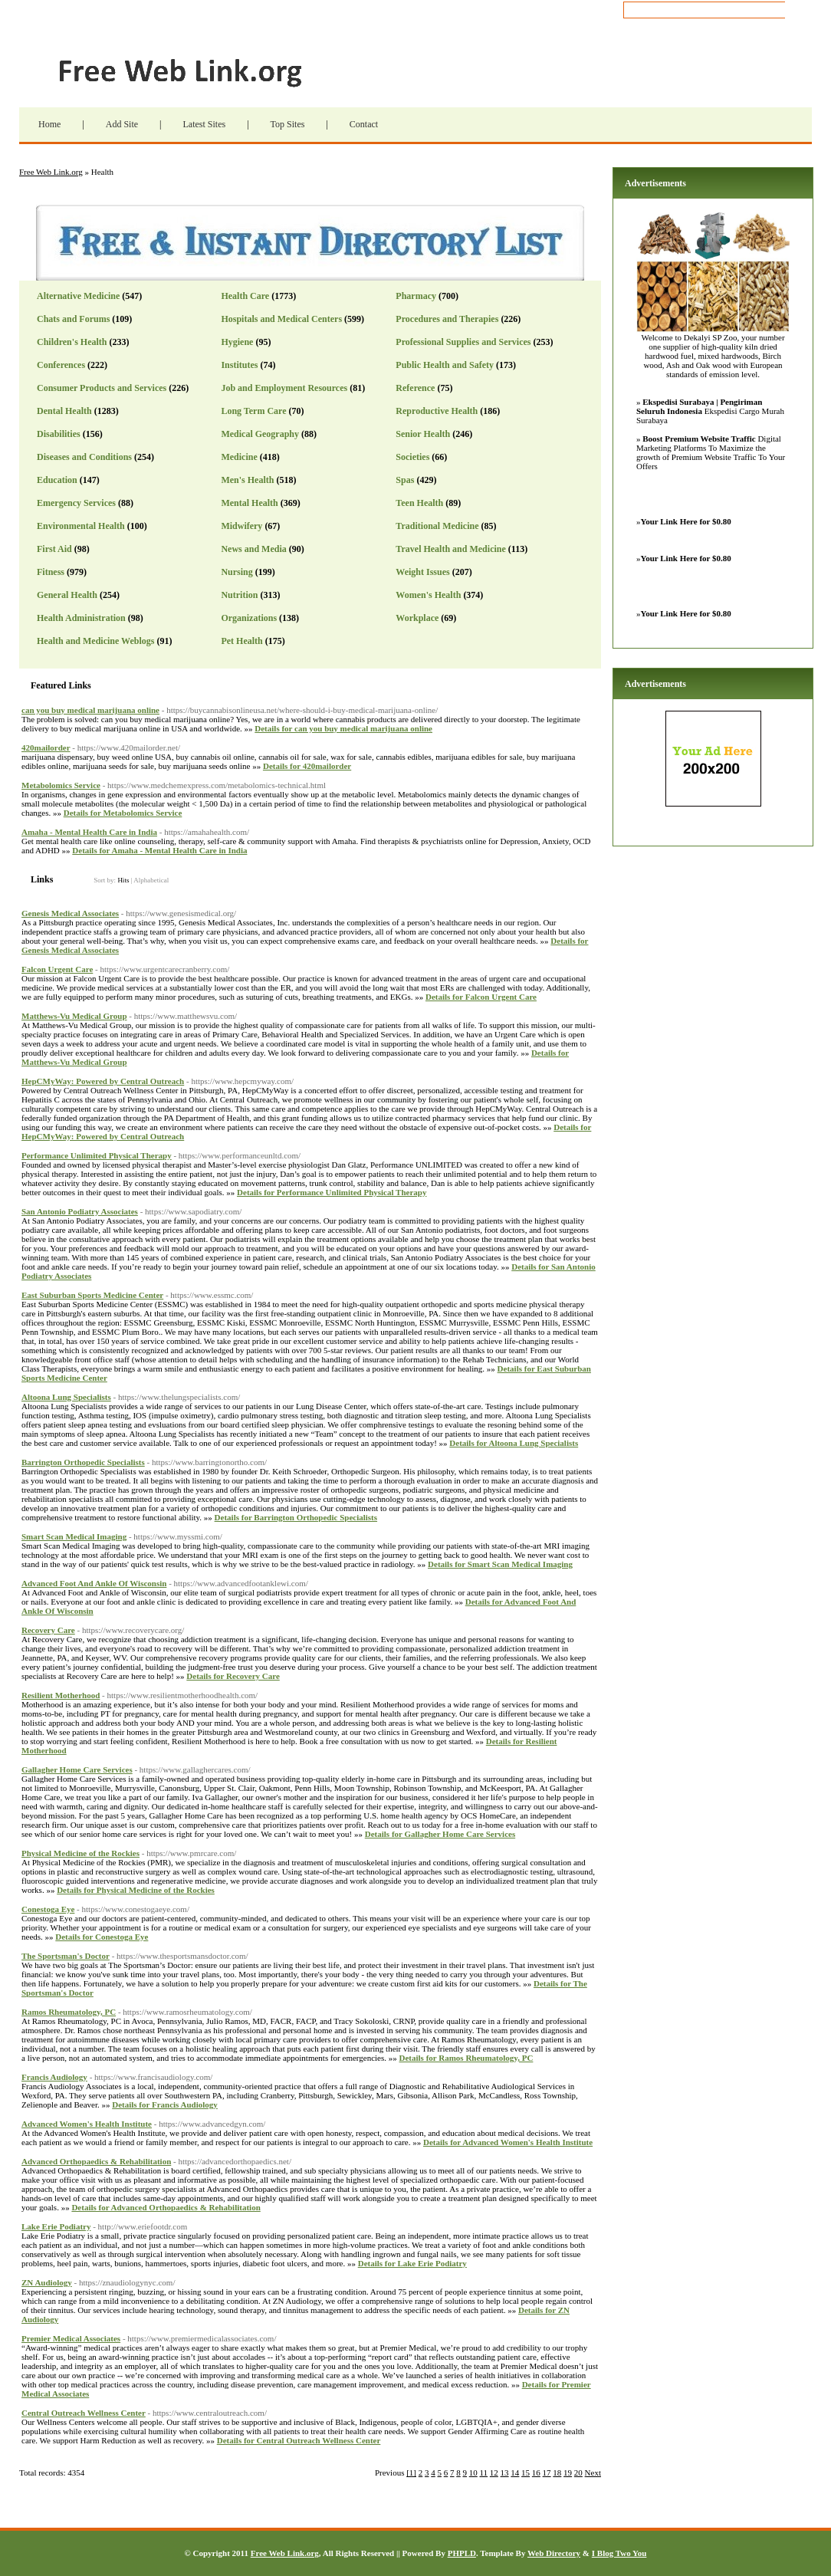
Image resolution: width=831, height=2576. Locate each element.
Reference (415, 388)
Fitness (50, 572)
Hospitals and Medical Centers (281, 319)
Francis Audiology (54, 2077)
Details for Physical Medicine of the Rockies (136, 1889)
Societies (412, 457)
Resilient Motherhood (60, 1695)
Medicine (239, 457)
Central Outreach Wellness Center (83, 2412)
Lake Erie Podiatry (55, 2226)
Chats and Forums (73, 319)
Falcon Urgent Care (57, 969)
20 (578, 2472)
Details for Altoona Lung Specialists (513, 1442)
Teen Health (419, 503)
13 (505, 2472)
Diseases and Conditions (84, 457)
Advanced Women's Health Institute (86, 2123)
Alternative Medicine (78, 296)
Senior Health (423, 434)
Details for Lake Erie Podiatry (412, 2263)
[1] (411, 2472)
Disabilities (58, 434)
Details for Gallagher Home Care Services (440, 1833)
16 (536, 2472)
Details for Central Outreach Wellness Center (299, 2440)
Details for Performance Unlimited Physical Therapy (331, 1192)
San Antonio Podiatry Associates (79, 1211)
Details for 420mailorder (307, 765)
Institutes (239, 365)
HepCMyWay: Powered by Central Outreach (102, 1081)
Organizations (249, 618)
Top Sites (288, 124)
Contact (364, 124)
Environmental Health (81, 526)
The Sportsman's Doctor (65, 1955)
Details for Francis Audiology (165, 2104)
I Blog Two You (619, 2553)
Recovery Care (48, 1630)
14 (515, 2472)
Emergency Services (76, 503)
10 (473, 2472)
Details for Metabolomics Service (123, 812)
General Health (67, 595)
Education (57, 480)
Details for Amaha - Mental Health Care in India (159, 850)
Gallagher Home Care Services (77, 1769)
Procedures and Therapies (447, 319)
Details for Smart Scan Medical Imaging (500, 1564)
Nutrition (239, 595)
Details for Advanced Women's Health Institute (508, 2142)
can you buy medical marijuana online (90, 710)
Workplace (417, 618)
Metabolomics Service (60, 785)
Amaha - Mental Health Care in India (89, 831)
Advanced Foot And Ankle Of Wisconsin (93, 1583)
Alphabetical (151, 880)
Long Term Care (253, 411)
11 (484, 2472)
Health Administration (81, 618)
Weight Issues (422, 572)
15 (525, 2472)
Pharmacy (416, 296)
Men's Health (247, 480)
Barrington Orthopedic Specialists (83, 1462)
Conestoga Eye (47, 1909)
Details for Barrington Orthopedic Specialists (296, 1517)
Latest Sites (203, 124)
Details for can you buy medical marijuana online (343, 728)
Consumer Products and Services (101, 388)
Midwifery (241, 526)
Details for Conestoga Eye (101, 1936)
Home (49, 124)
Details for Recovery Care (232, 1676)
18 (557, 2472)
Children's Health (72, 342)
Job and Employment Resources (284, 388)
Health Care (245, 296)
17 (547, 2472)
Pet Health (241, 641)
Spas (405, 480)
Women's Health (428, 595)
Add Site (122, 124)
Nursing (236, 572)
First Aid (54, 549)
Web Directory (553, 2553)
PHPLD (462, 2553)
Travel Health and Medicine (450, 549)
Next (593, 2472)
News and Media (253, 549)
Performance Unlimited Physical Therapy (96, 1155)
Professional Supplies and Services (463, 342)
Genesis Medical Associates (70, 913)
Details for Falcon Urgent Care (481, 996)
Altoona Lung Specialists (66, 1396)
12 (494, 2472)
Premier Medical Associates (70, 2338)
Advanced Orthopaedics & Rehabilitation (96, 2161)
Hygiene (237, 342)
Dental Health (64, 411)
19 (567, 2472)
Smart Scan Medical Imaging (73, 1536)
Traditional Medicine (437, 526)
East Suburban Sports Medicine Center (92, 1295)
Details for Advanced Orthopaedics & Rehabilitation (165, 2207)
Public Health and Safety (445, 365)
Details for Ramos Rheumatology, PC (466, 2057)
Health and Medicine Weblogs (95, 641)
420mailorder (46, 747)
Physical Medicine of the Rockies (80, 1853)
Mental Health (249, 503)
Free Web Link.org (206, 73)
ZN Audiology (46, 2282)
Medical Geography (260, 434)
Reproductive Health (437, 411)
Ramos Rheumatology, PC (68, 2011)
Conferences (61, 365)
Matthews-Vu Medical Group (74, 1015)
